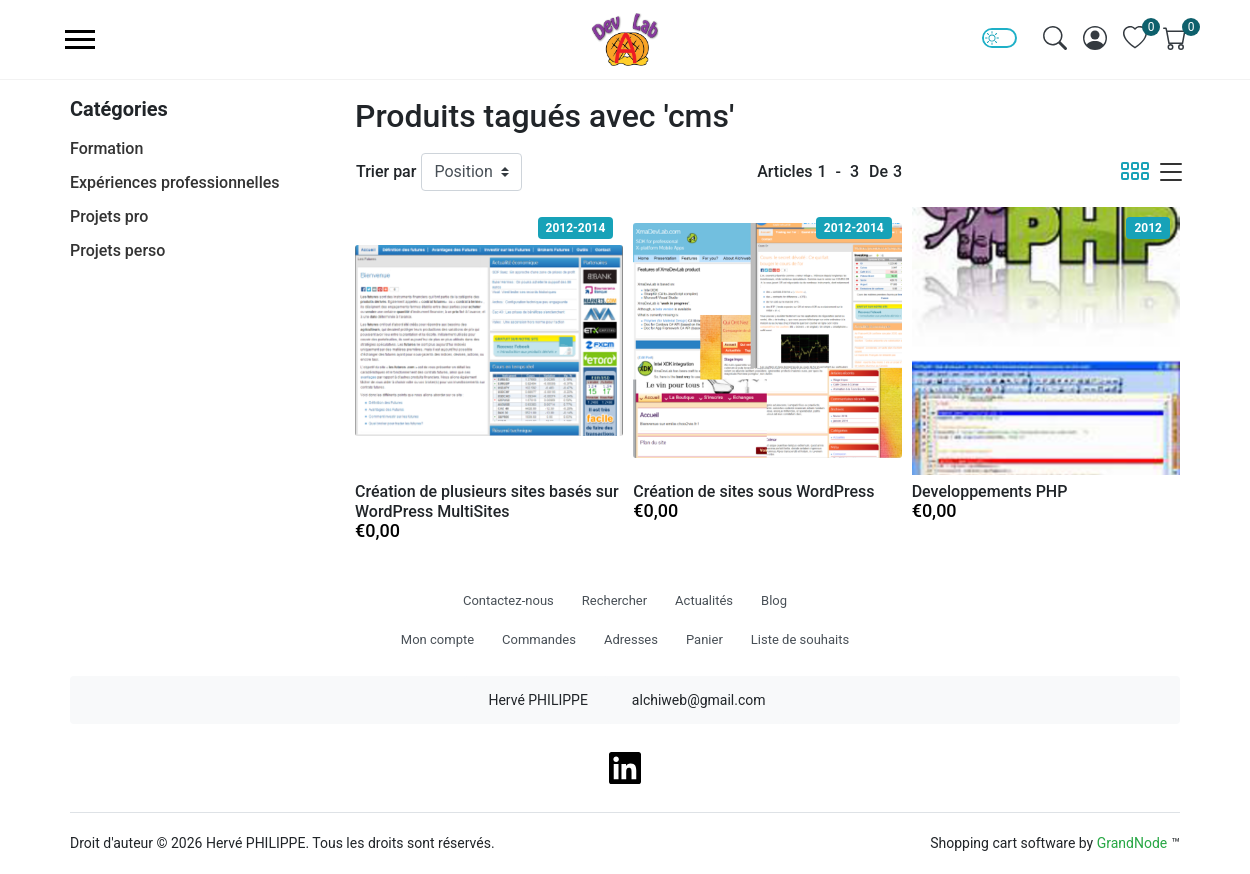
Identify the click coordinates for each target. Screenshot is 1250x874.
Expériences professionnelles (175, 182)
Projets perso (117, 250)
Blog (774, 600)
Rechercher (614, 600)
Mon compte (437, 639)
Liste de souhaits (800, 639)
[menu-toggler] (80, 39)
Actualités (704, 600)
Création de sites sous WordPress (753, 491)
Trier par (386, 171)
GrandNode (1132, 843)
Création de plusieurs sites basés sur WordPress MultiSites (487, 501)
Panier (704, 639)
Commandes (539, 639)
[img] (1055, 38)
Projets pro (109, 216)
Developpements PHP (990, 491)
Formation (106, 148)
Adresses (631, 639)
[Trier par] (471, 172)
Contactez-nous (508, 600)
